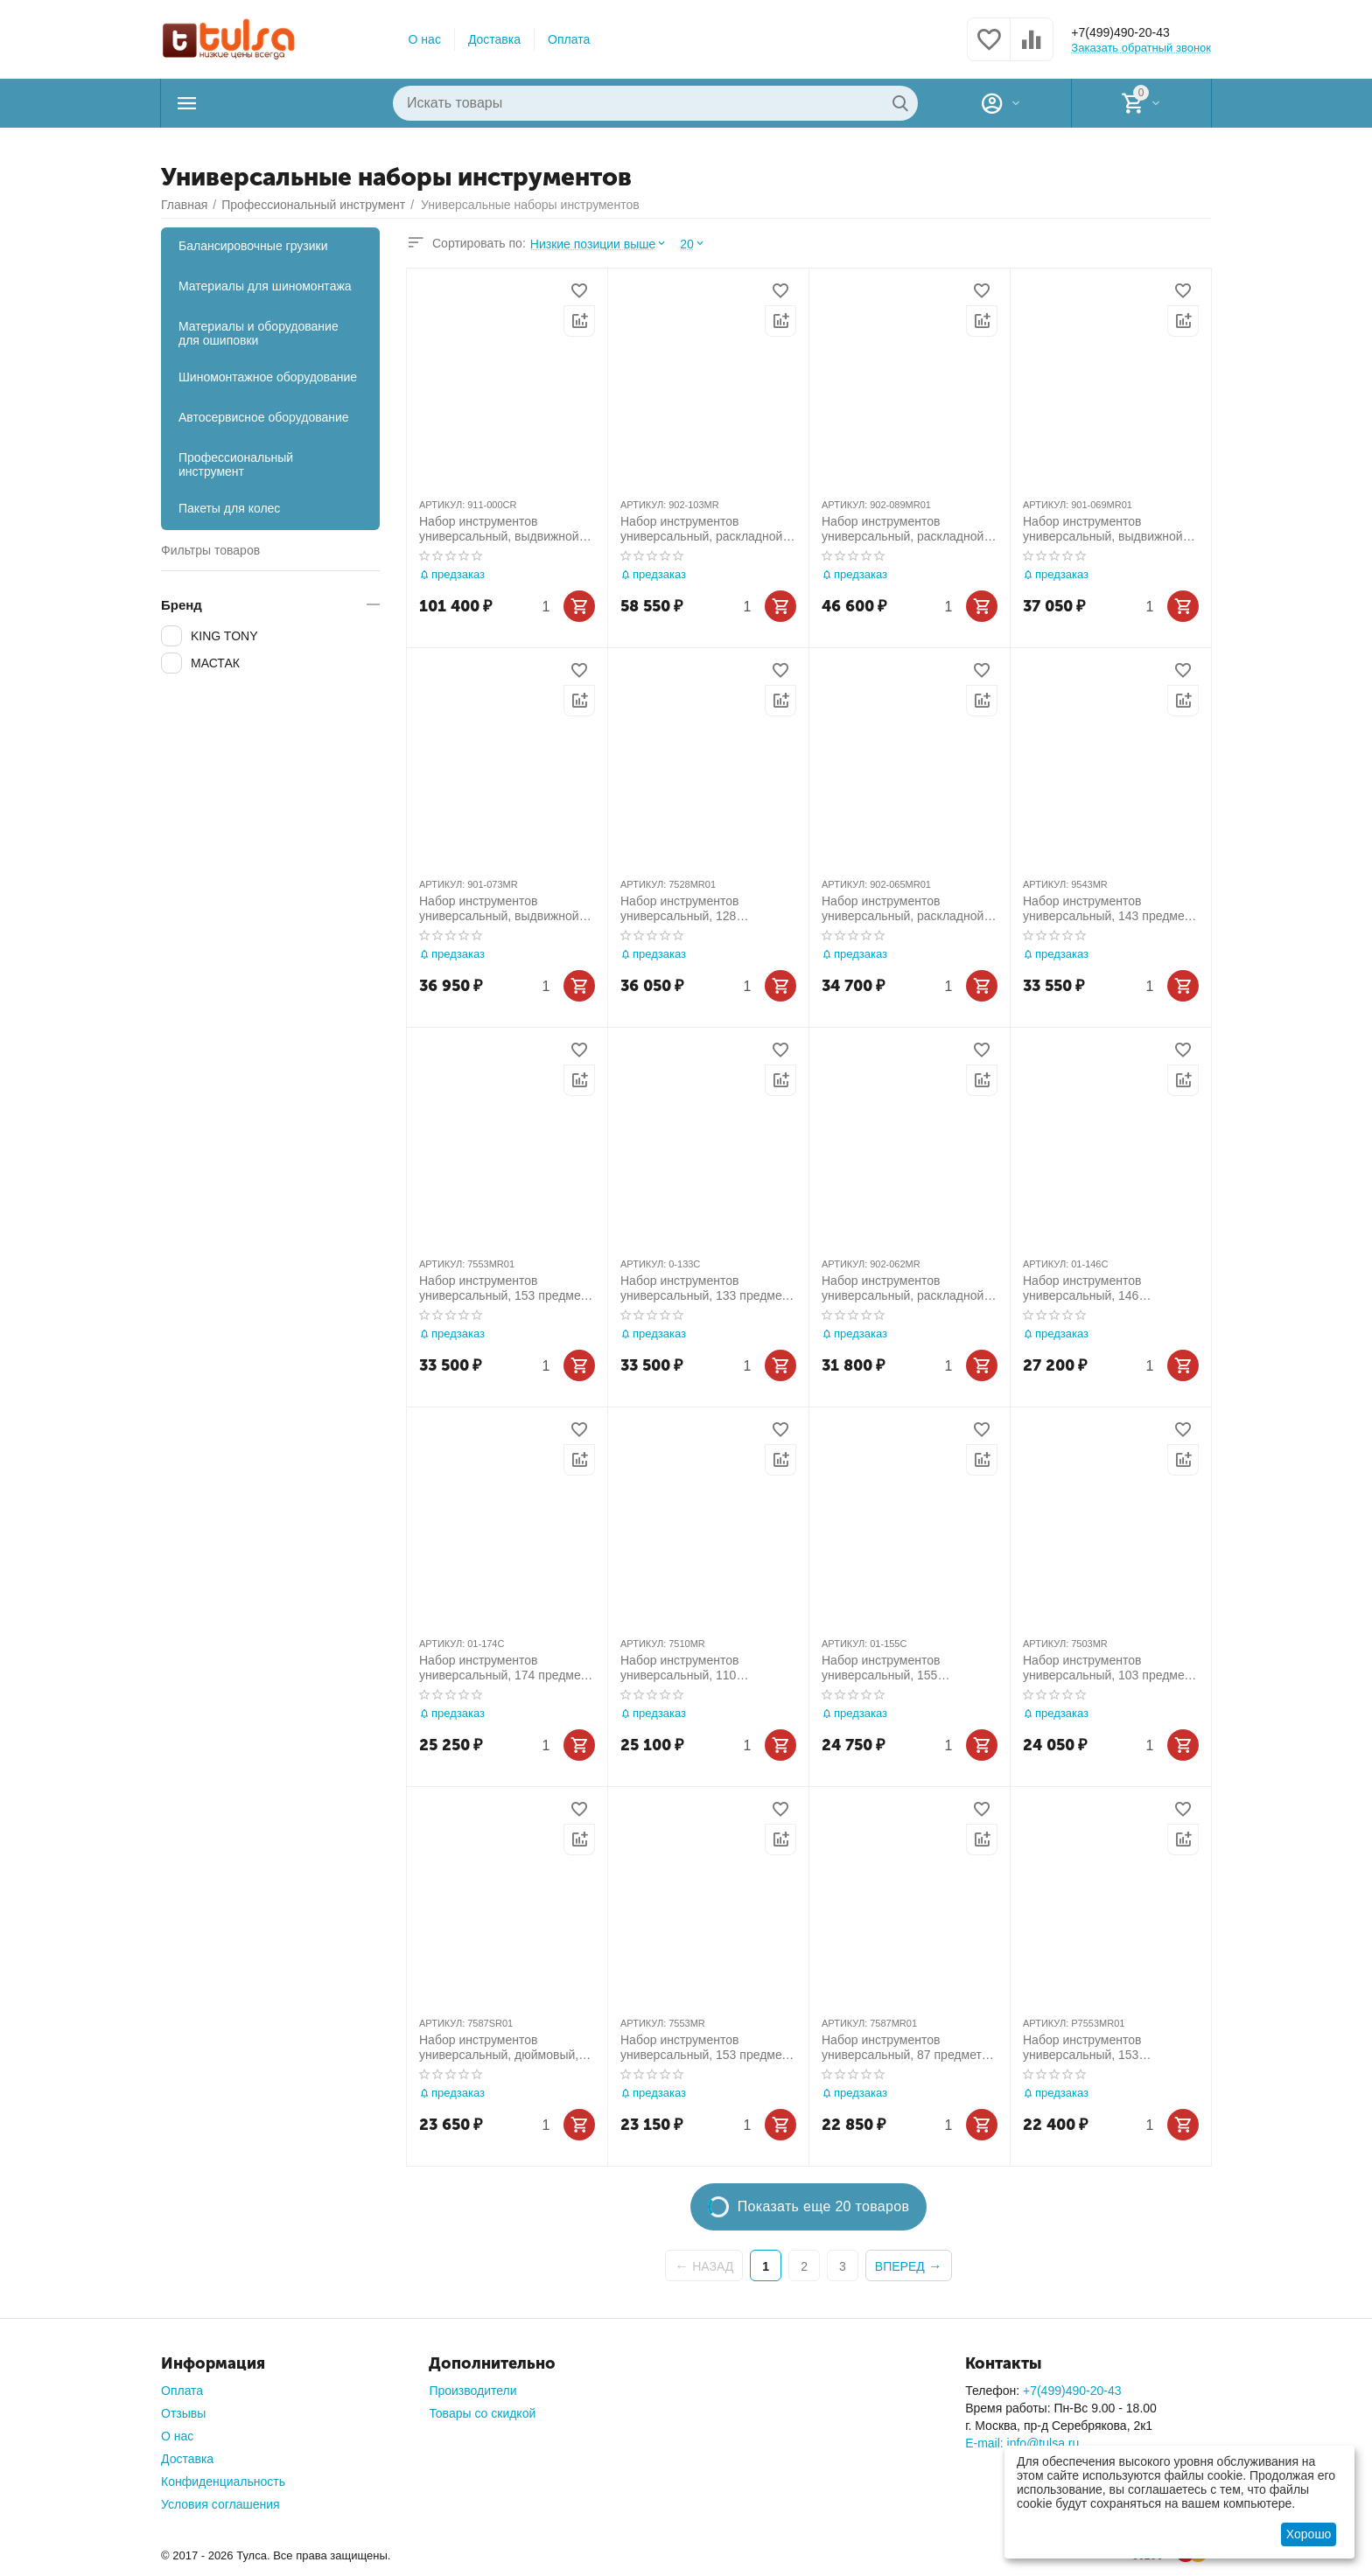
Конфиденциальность (223, 2482)
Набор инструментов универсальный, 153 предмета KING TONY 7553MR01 (505, 1288)
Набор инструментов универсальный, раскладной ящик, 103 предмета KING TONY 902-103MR (701, 529)
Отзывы (183, 2413)
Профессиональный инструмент (235, 464)
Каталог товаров (271, 103)
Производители (472, 2391)
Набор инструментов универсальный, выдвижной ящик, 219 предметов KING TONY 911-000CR (499, 529)
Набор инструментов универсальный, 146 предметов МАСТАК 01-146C (1104, 1288)
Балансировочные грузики (253, 246)
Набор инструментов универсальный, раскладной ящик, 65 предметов (903, 909)
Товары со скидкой (482, 2413)
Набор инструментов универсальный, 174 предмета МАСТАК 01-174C (505, 1668)
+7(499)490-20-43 (1134, 32)
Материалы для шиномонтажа (265, 286)
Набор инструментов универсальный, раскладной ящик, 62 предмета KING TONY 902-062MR (903, 1288)
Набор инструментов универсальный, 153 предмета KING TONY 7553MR (707, 2048)
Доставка (494, 39)
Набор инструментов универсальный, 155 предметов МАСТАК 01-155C (903, 1668)
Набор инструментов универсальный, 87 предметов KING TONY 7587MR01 (908, 2048)
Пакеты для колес (229, 508)
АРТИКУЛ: (442, 504)
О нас (425, 39)
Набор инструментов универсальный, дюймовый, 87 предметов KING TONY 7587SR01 (498, 2048)
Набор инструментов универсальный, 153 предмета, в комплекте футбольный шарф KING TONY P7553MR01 (1094, 2048)
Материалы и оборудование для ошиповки (258, 333)
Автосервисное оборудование (263, 417)
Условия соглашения (220, 2504)
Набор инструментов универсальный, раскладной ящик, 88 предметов (903, 529)
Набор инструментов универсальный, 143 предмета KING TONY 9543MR (1109, 909)
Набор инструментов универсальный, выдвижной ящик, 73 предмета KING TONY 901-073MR (499, 909)
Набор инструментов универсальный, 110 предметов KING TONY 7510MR (686, 1668)
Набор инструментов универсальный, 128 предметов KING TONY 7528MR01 (686, 909)
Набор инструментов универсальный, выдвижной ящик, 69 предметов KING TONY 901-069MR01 (1103, 529)
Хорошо (1309, 2534)
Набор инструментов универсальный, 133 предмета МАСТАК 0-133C (707, 1288)
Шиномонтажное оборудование (267, 377)
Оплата (569, 39)
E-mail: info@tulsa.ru (1022, 2443)
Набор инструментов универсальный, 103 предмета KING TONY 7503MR (1109, 1668)
